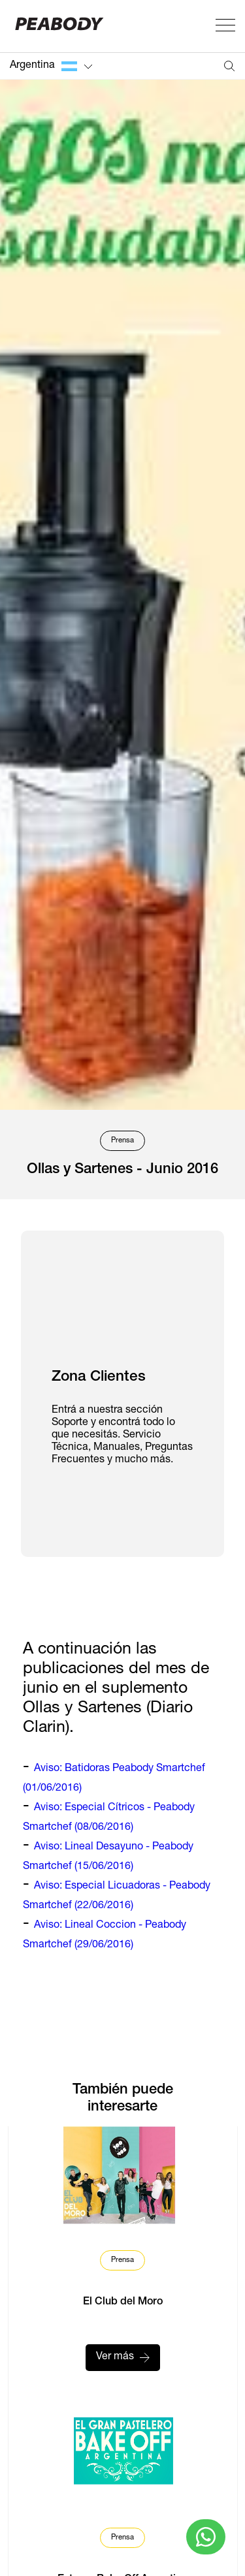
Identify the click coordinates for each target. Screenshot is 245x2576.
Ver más (123, 2357)
